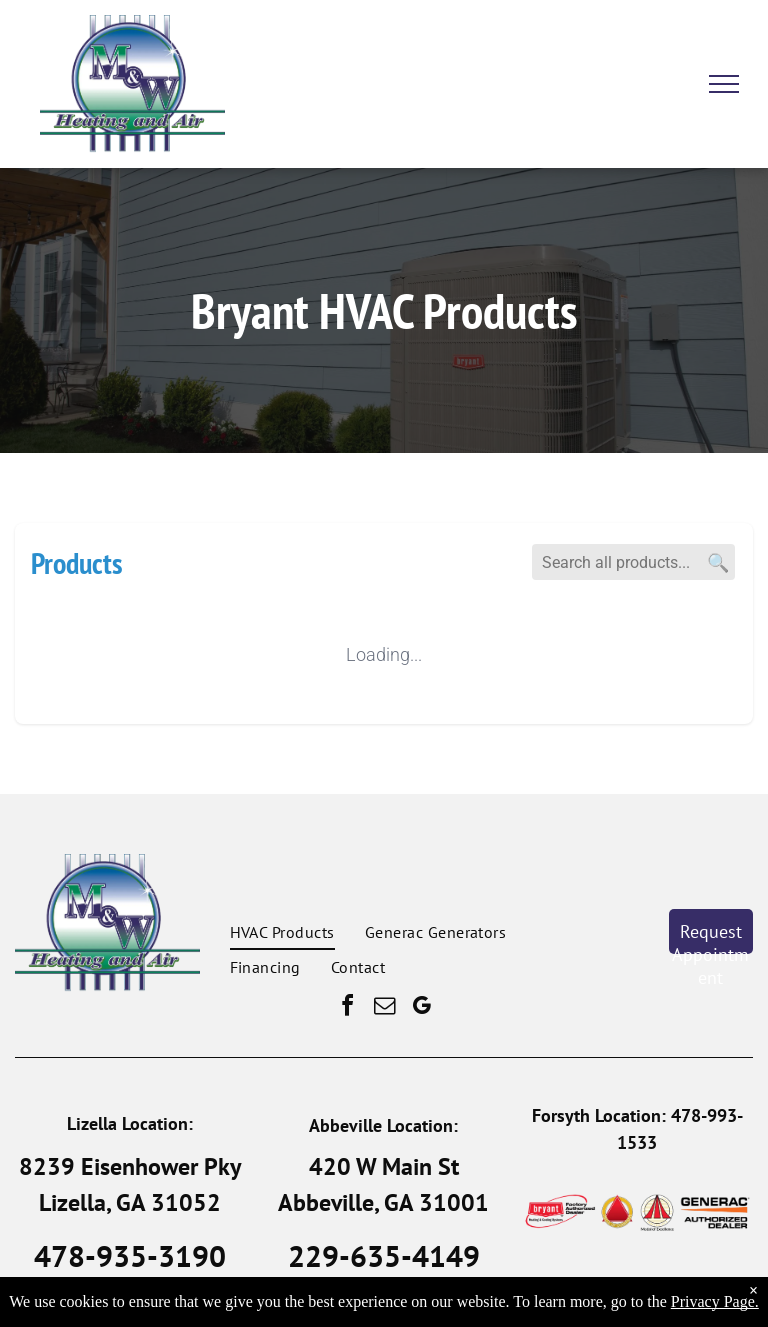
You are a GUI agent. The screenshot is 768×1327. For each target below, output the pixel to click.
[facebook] (347, 1008)
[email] (384, 1008)
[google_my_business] (421, 1008)
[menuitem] (282, 932)
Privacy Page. (715, 1301)
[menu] (724, 84)
